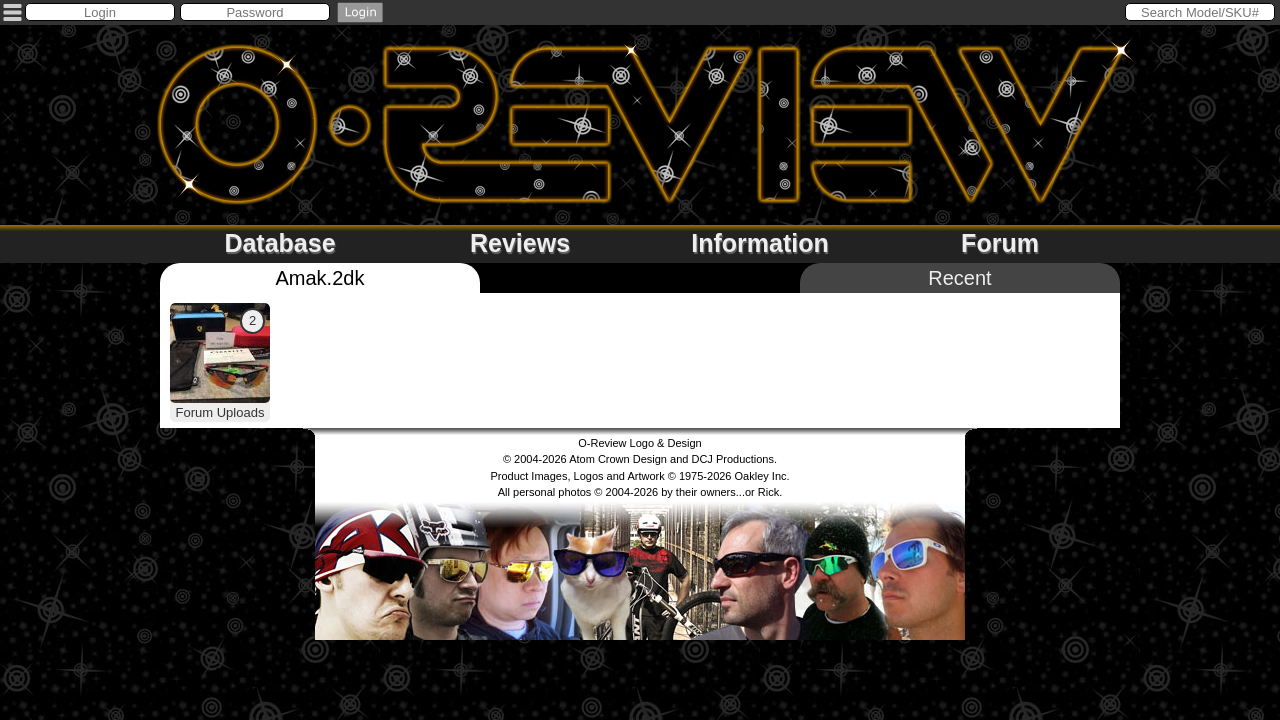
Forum (1000, 243)
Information (760, 243)
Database (279, 243)
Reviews (520, 243)
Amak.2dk (320, 278)
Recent (959, 278)
